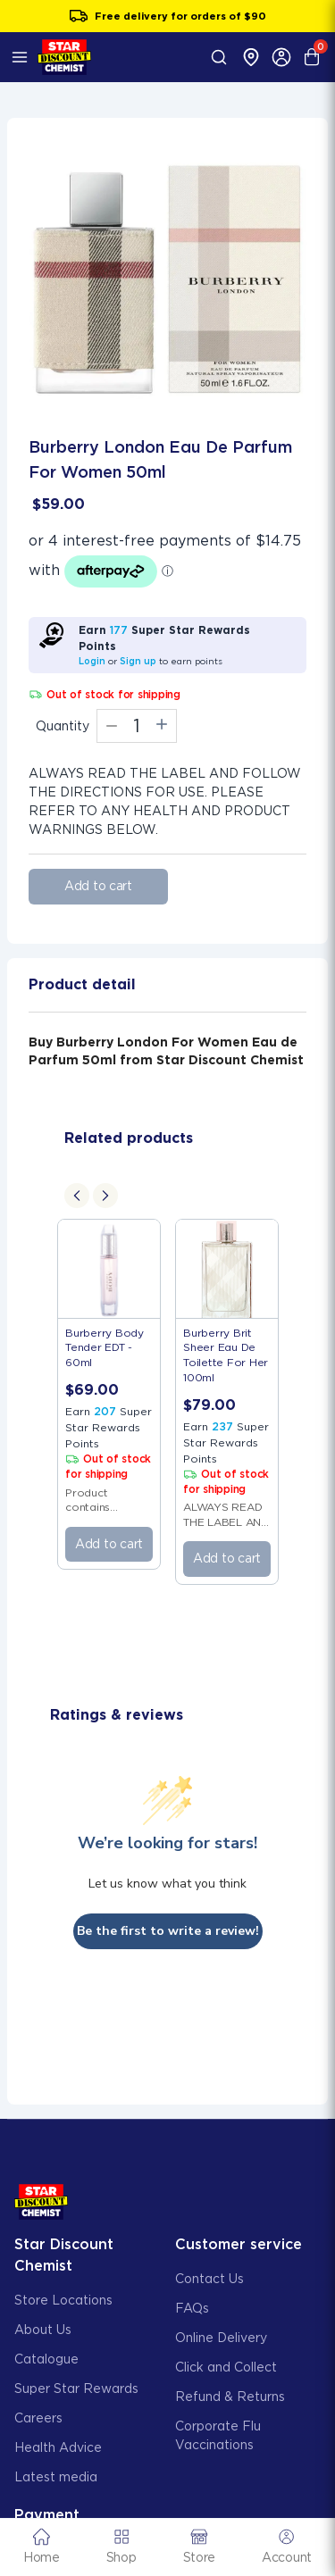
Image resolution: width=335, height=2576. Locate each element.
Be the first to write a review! (168, 1930)
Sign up (138, 660)
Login (92, 660)
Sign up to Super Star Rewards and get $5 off (168, 16)
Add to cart (98, 886)
